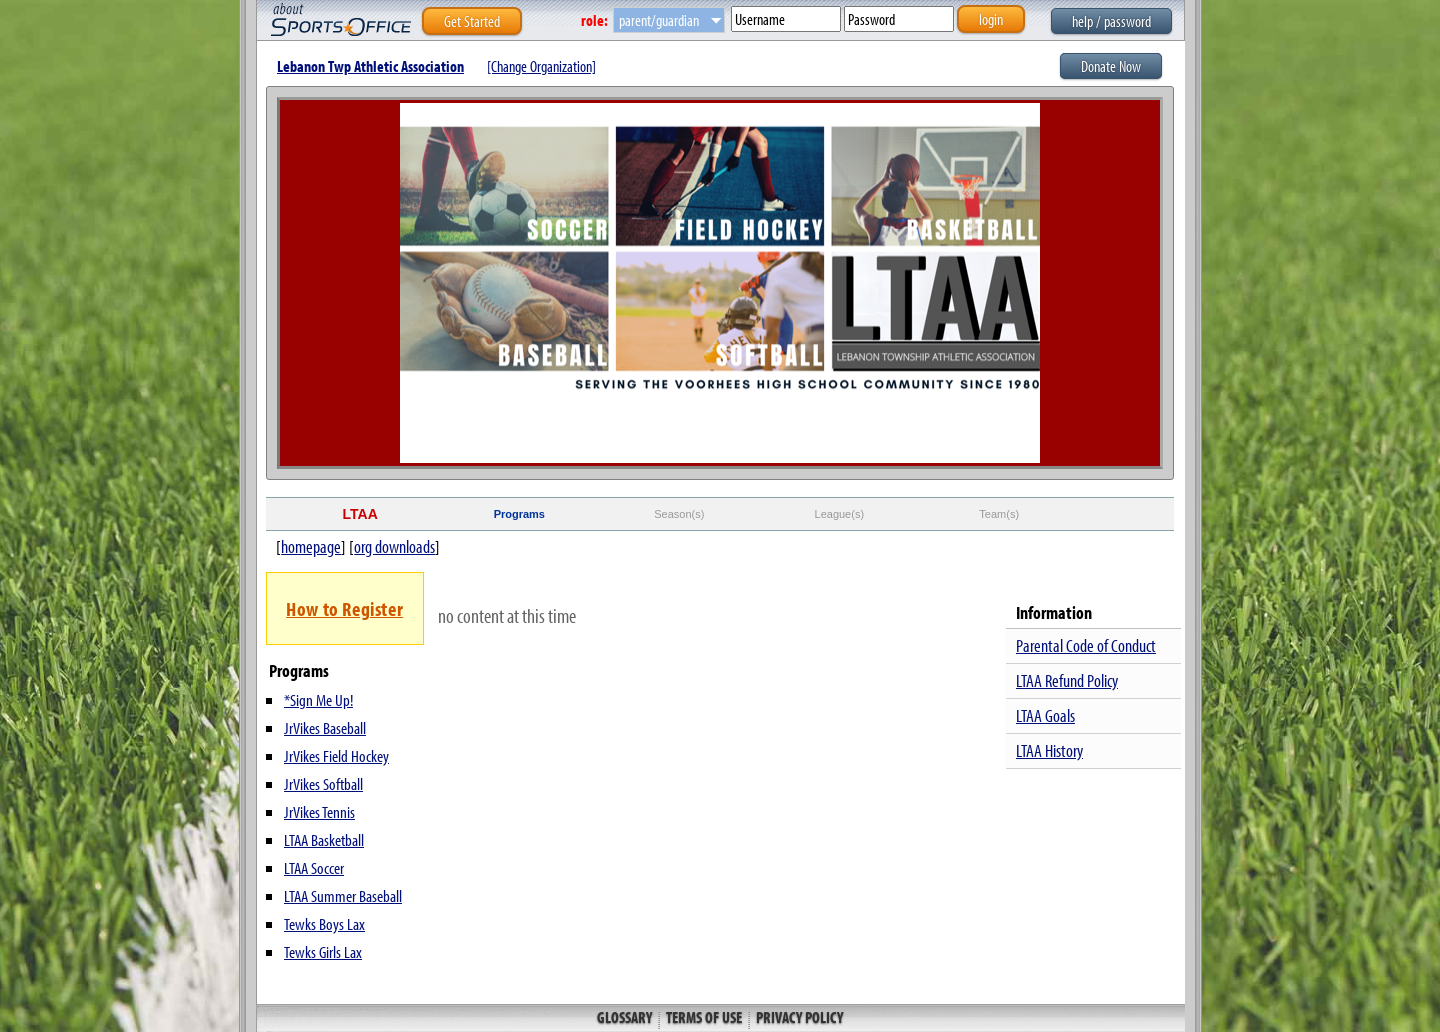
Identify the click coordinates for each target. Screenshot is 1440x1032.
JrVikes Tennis (319, 811)
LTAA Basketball (324, 839)
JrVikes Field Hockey (336, 755)
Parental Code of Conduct (1086, 645)
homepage (311, 546)
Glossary (626, 1017)
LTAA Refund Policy (1067, 680)
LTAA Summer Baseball (343, 895)
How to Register (344, 608)
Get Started (472, 21)
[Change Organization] (541, 66)
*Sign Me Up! (318, 699)
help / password (1111, 21)
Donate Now (1111, 66)
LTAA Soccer (314, 867)
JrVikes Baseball (325, 727)
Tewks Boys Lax (324, 923)
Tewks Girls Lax (323, 951)
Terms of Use (704, 1017)
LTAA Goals (1045, 715)
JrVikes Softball (323, 783)
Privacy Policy (798, 1017)
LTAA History (1049, 750)
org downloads (394, 546)
